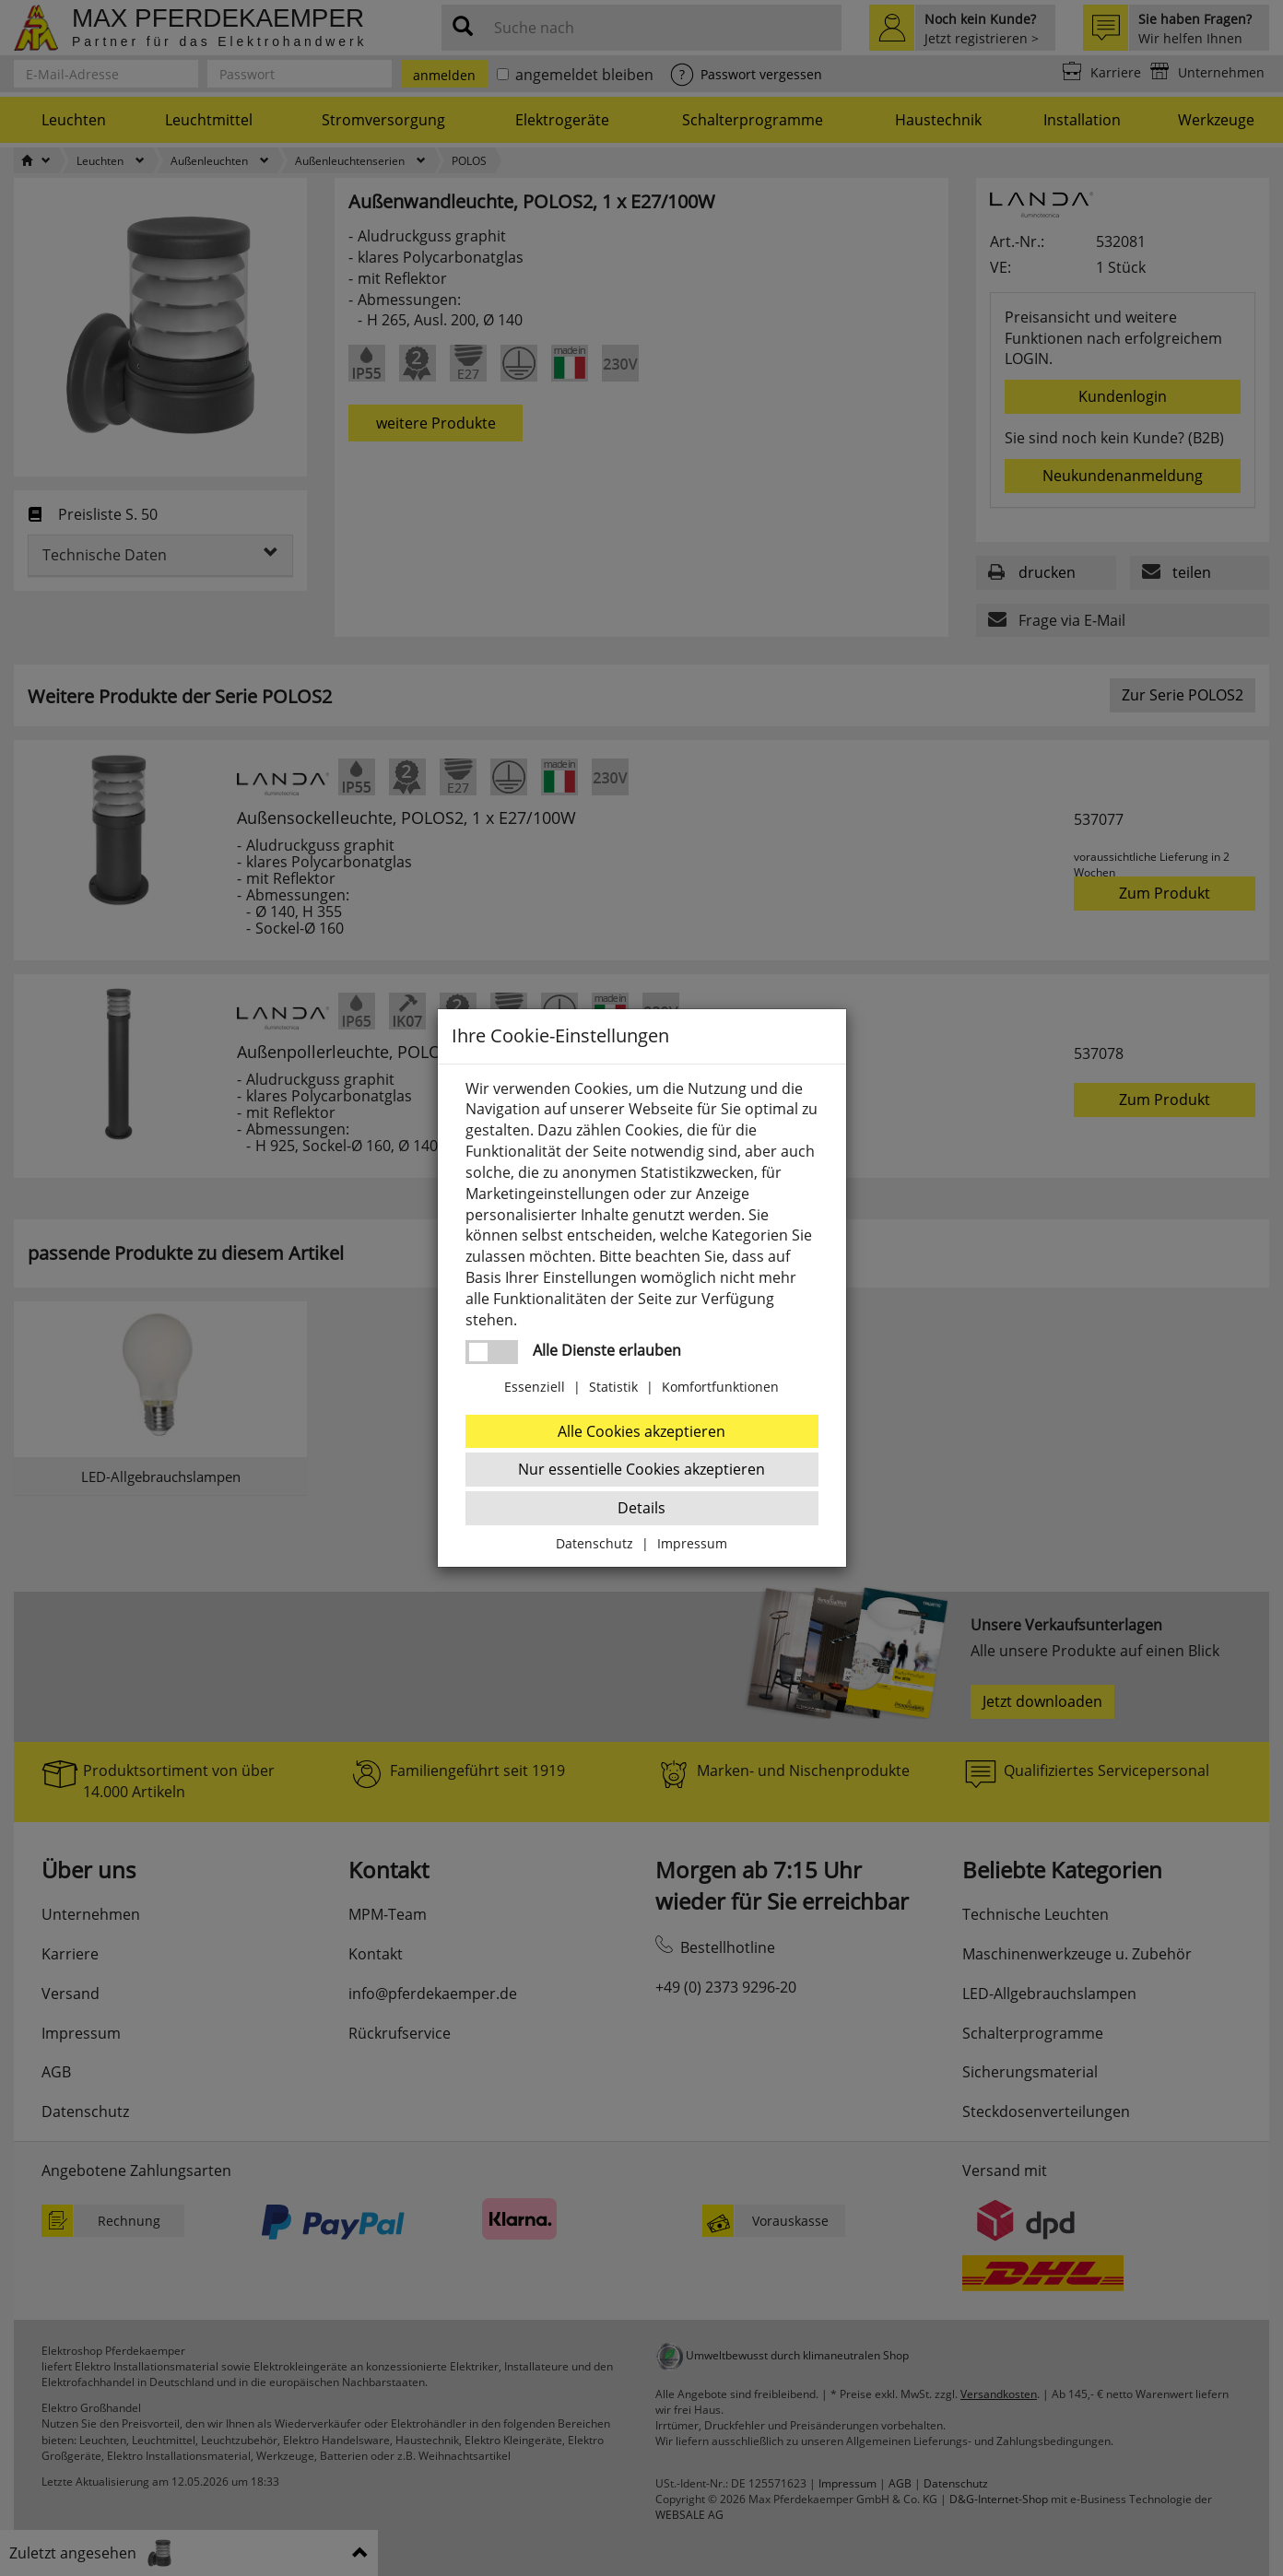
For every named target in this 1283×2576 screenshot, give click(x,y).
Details (641, 1508)
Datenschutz (594, 1543)
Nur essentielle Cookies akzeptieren (641, 1469)
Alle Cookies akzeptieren (641, 1431)
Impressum (692, 1543)
